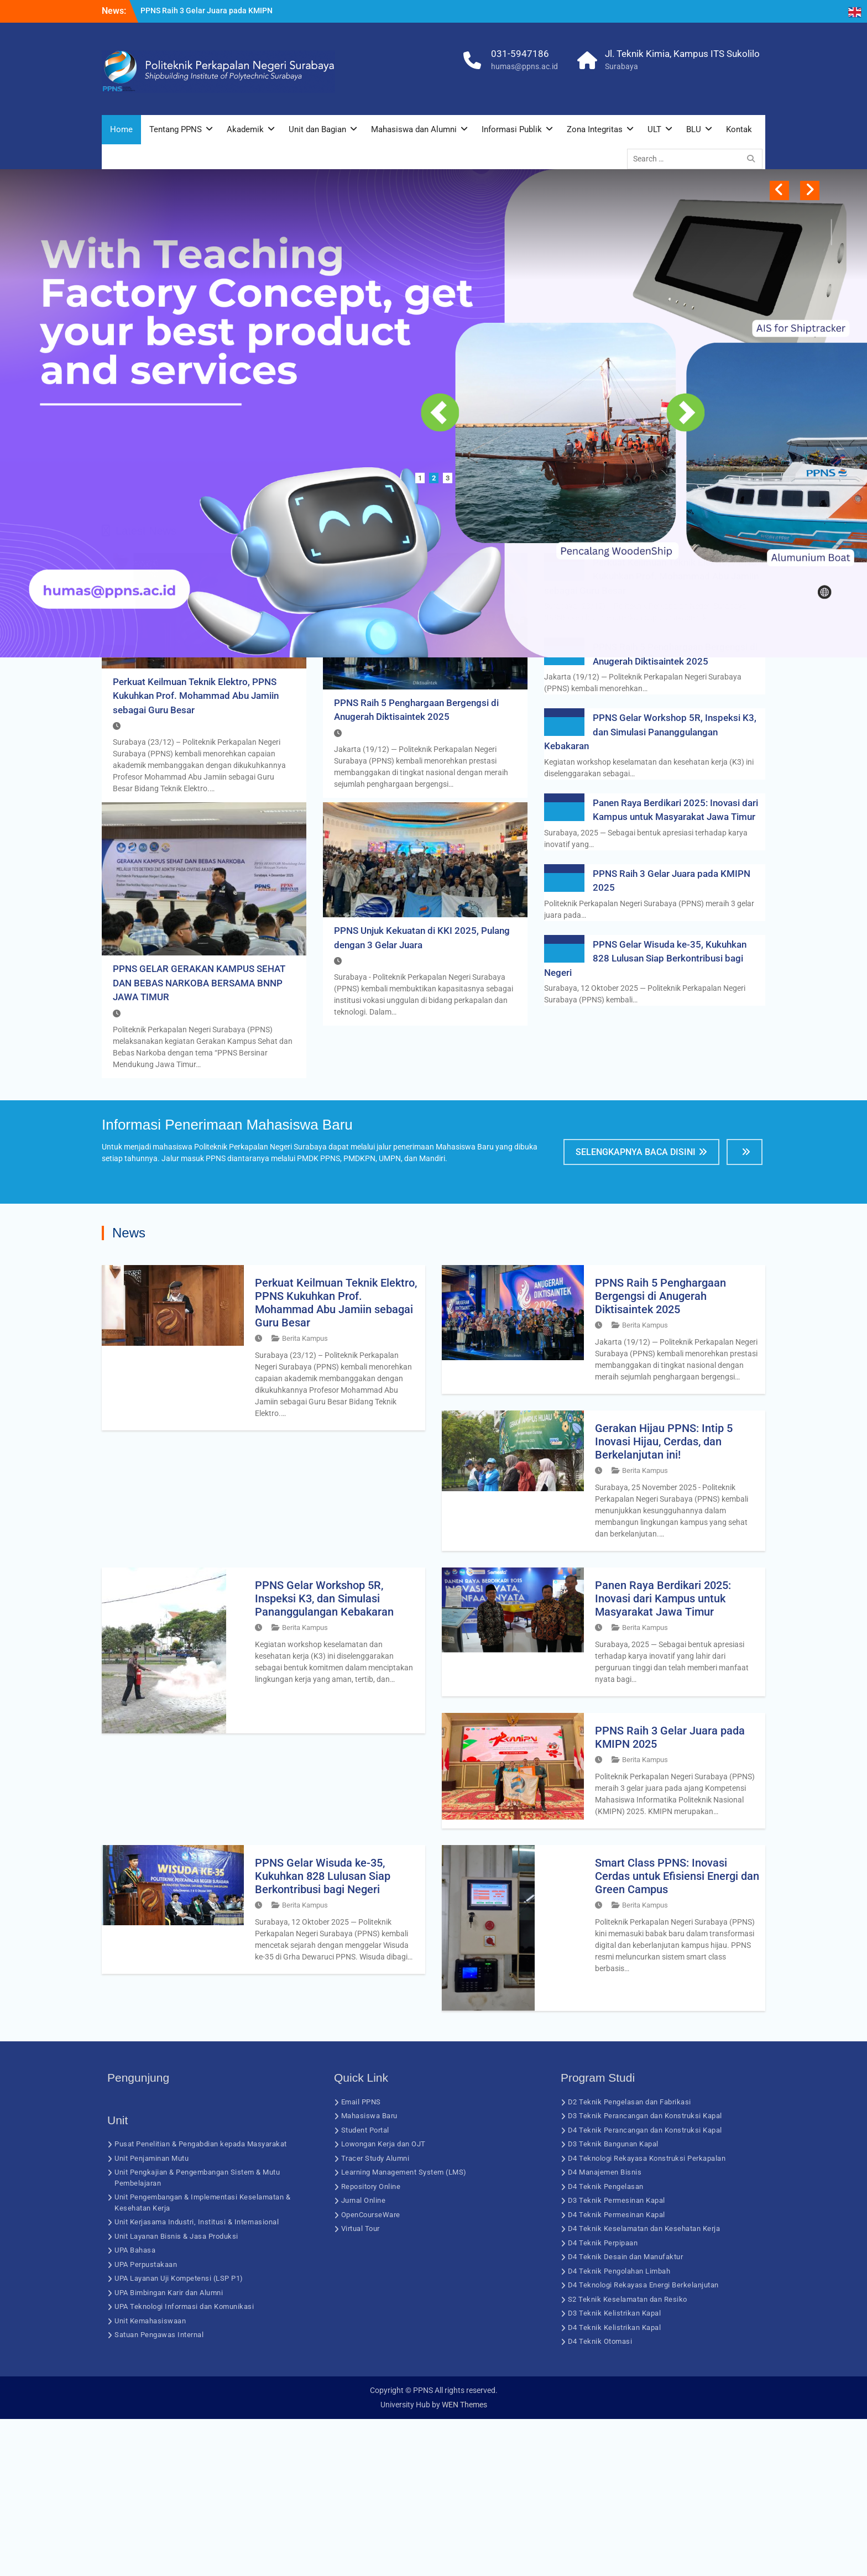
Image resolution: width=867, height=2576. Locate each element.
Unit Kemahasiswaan (150, 2478)
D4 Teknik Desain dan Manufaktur (625, 2414)
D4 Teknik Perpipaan (603, 2400)
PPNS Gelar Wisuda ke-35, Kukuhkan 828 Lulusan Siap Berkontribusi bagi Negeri (645, 1115)
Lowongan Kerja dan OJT (383, 2301)
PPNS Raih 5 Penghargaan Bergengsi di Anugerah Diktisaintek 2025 (660, 1453)
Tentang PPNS (175, 129)
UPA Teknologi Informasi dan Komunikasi (184, 2463)
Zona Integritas (595, 129)
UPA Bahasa (134, 2407)
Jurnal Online (363, 2357)
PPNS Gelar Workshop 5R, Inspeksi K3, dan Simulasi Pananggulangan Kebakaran (650, 888)
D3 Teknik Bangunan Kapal (613, 2301)
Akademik (245, 129)
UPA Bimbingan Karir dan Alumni (168, 2450)
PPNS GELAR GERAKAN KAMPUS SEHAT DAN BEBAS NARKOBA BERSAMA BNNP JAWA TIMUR (199, 1139)
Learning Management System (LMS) (404, 2329)
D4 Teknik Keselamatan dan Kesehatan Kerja (644, 2385)
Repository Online (371, 2343)
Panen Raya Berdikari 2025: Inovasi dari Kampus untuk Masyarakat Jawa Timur (663, 1755)
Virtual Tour (360, 2385)
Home (121, 129)
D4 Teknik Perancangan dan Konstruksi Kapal (645, 2287)
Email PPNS (361, 2259)
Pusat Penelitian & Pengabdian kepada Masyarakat (200, 2301)
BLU (693, 129)
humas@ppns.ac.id (524, 66)
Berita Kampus (305, 1495)
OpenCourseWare (370, 2372)
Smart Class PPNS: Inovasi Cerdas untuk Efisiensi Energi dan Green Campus (677, 2033)
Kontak (739, 129)
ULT (654, 129)
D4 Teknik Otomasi (600, 2498)
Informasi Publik (512, 129)
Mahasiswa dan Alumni (414, 129)
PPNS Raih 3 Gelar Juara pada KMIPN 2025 (670, 1894)
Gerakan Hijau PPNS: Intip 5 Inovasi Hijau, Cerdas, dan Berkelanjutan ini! (664, 1598)
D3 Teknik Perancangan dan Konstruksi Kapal (645, 2273)
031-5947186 (520, 53)
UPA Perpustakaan (145, 2421)
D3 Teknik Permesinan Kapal (616, 2357)
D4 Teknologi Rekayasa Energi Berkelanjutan (643, 2442)
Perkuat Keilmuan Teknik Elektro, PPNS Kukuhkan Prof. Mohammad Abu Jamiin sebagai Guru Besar (196, 852)
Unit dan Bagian (317, 129)
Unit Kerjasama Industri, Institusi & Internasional (196, 2379)
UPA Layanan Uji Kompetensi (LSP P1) (178, 2435)
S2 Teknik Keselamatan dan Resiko (627, 2456)
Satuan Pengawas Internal (158, 2492)
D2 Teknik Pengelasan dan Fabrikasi (629, 2259)
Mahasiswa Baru (369, 2273)
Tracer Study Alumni (375, 2315)
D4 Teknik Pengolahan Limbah (619, 2428)
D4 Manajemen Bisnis (605, 2329)
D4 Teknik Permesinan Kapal (616, 2372)
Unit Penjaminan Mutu (151, 2315)
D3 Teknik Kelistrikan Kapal (614, 2470)
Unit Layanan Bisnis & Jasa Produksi (176, 2393)
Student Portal (365, 2287)
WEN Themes (464, 2561)
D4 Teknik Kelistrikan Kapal (614, 2484)
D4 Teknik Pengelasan (606, 2343)
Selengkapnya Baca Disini (636, 1309)
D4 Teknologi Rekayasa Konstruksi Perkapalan (647, 2315)
